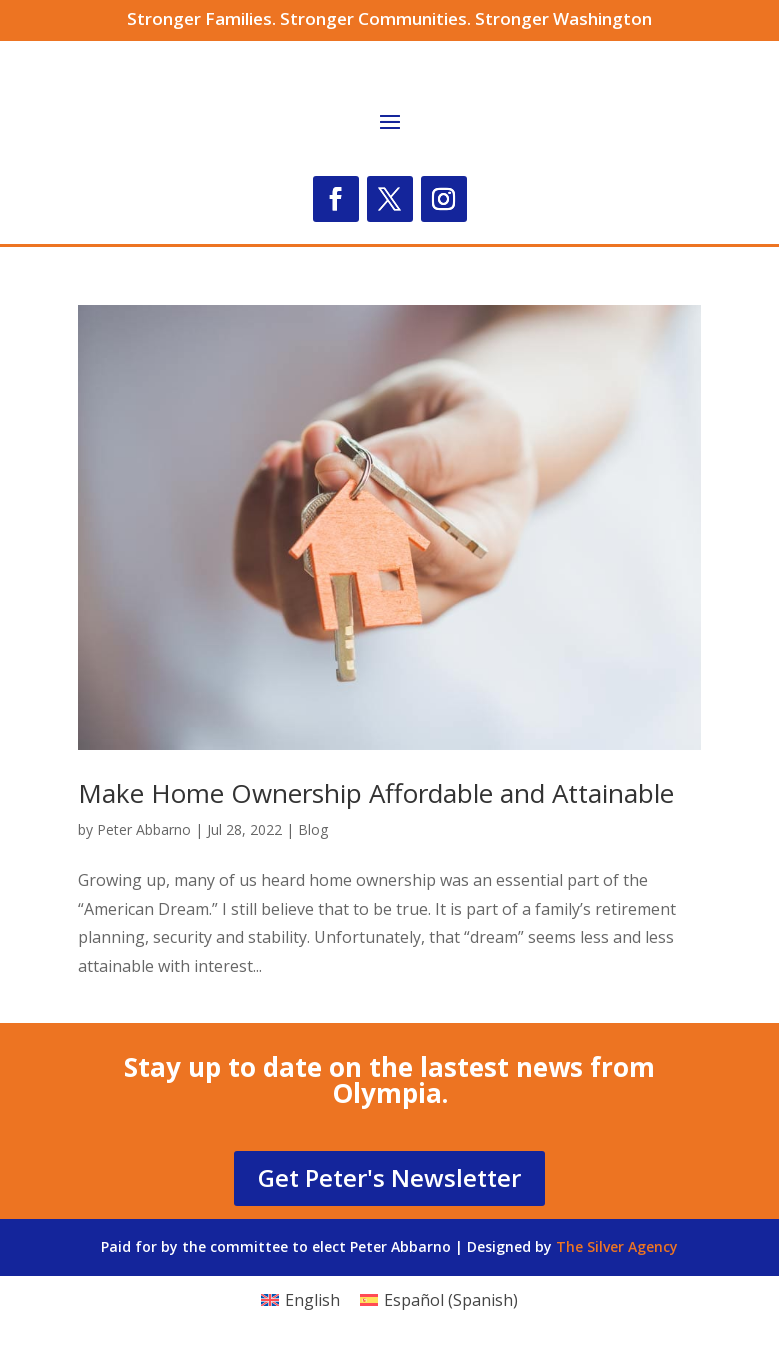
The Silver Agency (617, 1246)
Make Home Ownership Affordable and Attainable (376, 793)
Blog (313, 829)
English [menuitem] (312, 1300)
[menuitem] (300, 1299)
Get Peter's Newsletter (389, 1177)
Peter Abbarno (144, 829)
